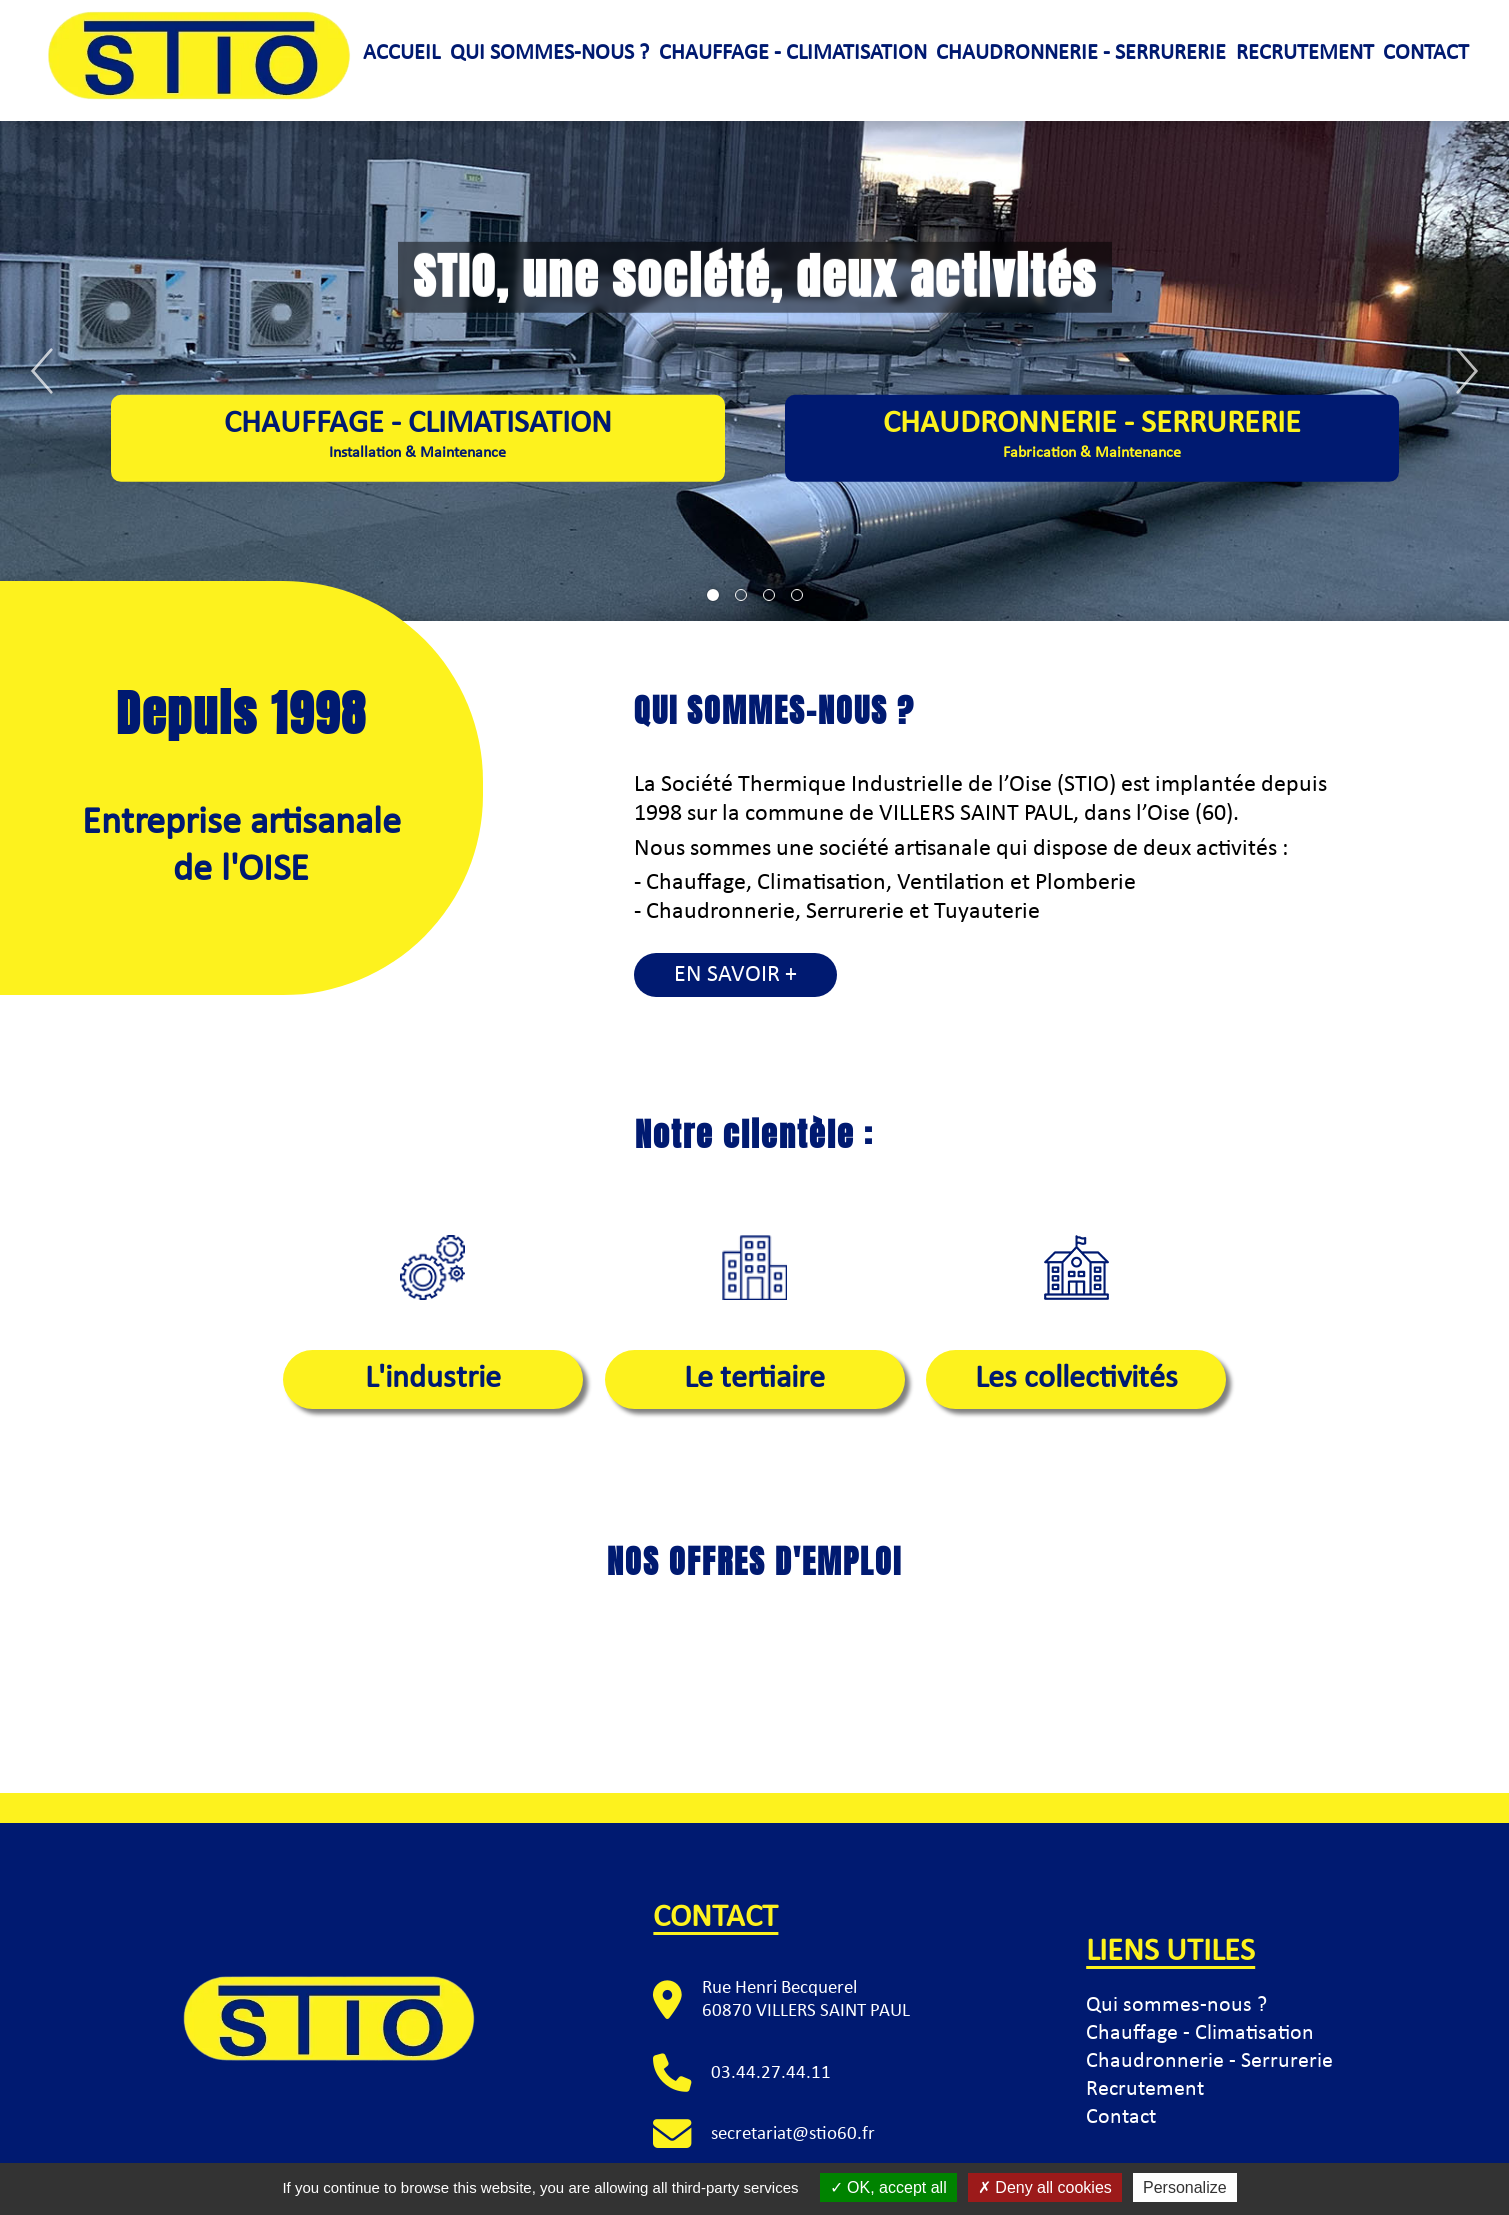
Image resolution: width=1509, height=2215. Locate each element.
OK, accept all (888, 2187)
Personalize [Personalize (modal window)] (1185, 2187)
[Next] (1467, 371)
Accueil (401, 53)
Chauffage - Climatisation (1200, 2033)
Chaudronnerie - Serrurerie (1092, 436)
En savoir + (735, 975)
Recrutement (1305, 53)
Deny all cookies (1045, 2187)
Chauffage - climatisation (793, 53)
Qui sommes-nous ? (549, 53)
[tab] (713, 595)
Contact (1426, 53)
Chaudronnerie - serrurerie (1081, 53)
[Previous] (42, 371)
